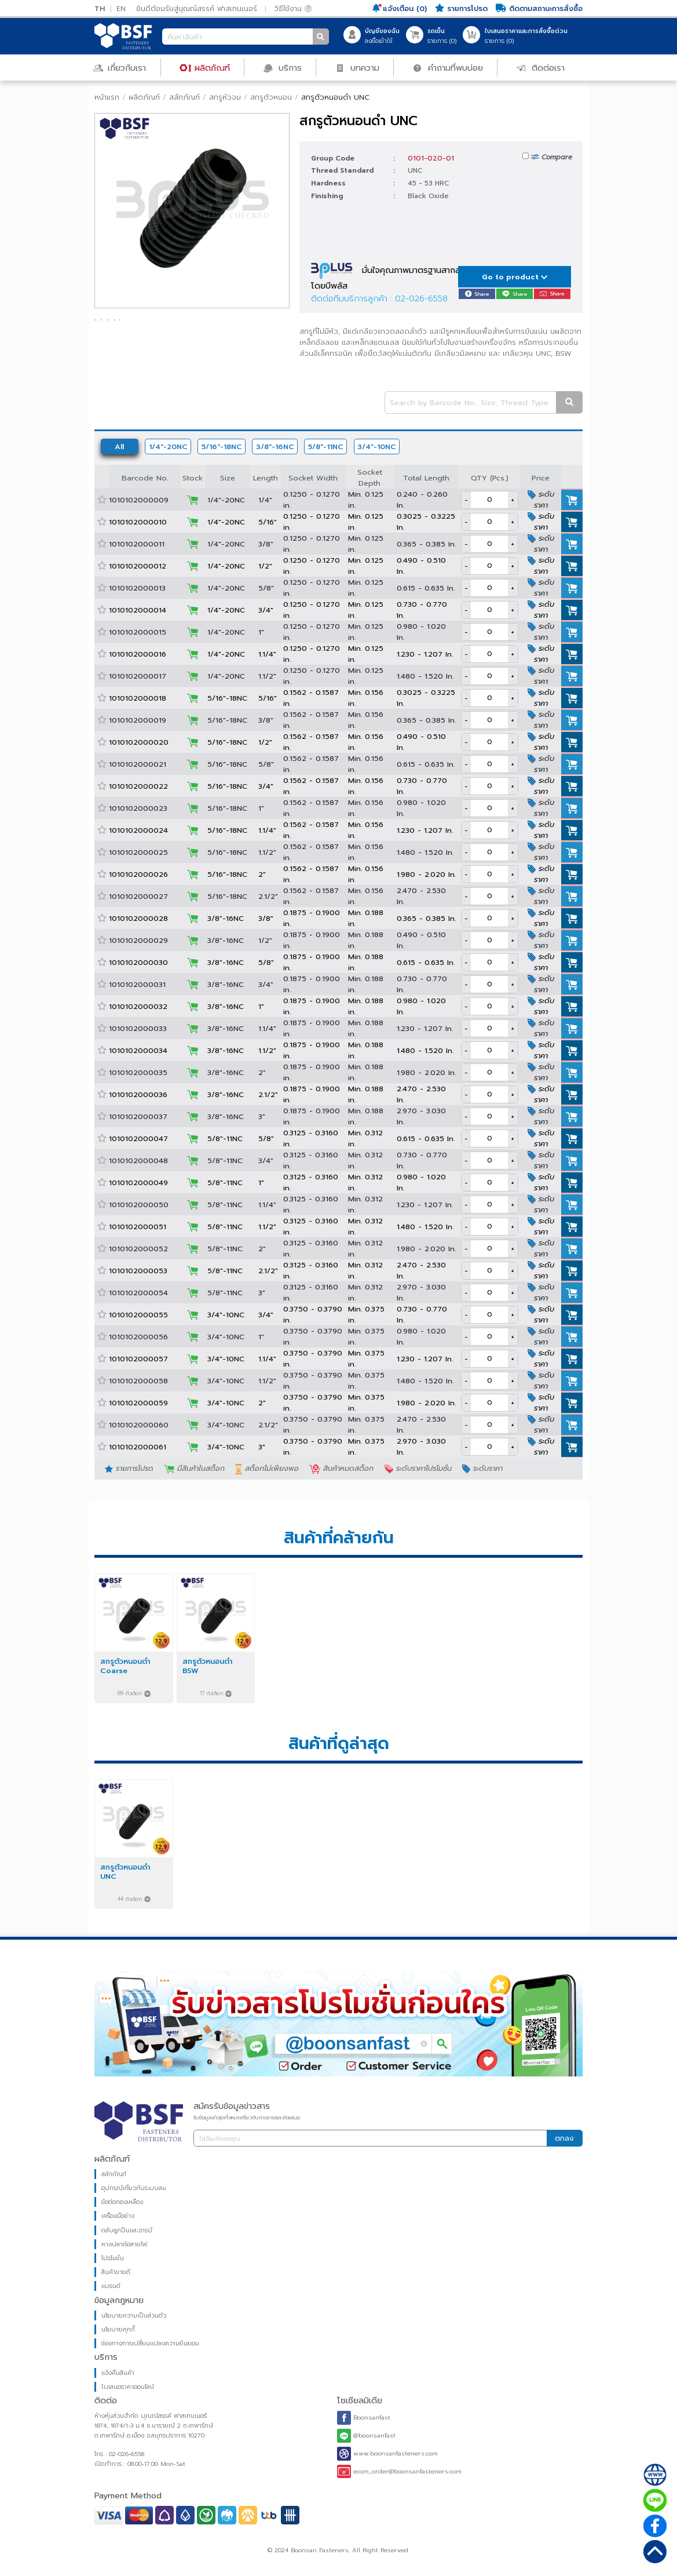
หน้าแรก (106, 97)
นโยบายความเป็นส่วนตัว (133, 2315)
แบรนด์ (110, 2286)
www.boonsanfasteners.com (387, 2454)
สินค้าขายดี (115, 2272)
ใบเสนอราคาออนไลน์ (127, 2387)
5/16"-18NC (222, 446)
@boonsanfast (366, 2436)
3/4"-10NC (376, 446)
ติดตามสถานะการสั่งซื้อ (539, 8)
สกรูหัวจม (225, 97)
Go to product (514, 276)
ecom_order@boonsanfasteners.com (399, 2471)
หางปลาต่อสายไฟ (124, 2244)
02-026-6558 (421, 298)
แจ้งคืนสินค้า (117, 2373)
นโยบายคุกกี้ (118, 2329)
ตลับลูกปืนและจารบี (126, 2230)
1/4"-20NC (168, 446)
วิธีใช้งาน (293, 8)
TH (99, 8)
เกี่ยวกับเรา (120, 67)
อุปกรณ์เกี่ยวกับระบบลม (133, 2188)
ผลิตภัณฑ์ (205, 67)
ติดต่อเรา (540, 67)
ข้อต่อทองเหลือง (122, 2202)
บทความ (357, 67)
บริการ (282, 67)
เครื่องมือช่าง (117, 2216)
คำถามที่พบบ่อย (447, 67)
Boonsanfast (363, 2418)
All (119, 446)
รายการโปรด (461, 8)
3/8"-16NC (275, 446)
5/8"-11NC (325, 446)
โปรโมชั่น (112, 2258)
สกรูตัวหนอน (271, 97)
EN (121, 8)
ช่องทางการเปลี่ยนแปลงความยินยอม (150, 2343)
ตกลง (564, 2138)
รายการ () (441, 36)
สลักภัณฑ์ (184, 97)
